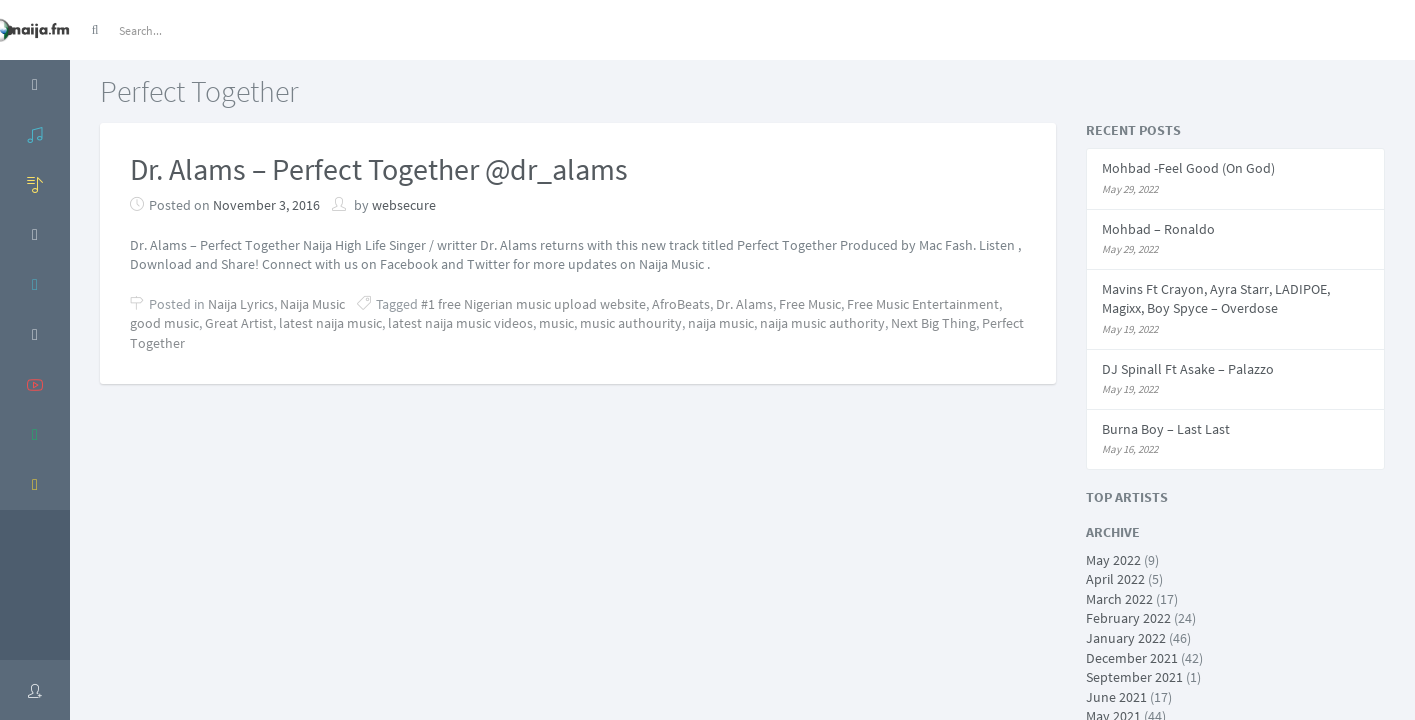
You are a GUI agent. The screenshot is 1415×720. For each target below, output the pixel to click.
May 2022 (1113, 560)
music (556, 323)
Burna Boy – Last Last (1166, 429)
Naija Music (312, 304)
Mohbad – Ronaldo (1158, 229)
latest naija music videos (460, 323)
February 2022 (1128, 618)
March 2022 (1119, 599)
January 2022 (1126, 638)
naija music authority (822, 323)
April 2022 (1115, 579)
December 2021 (1132, 658)
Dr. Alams (744, 304)
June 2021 (1116, 697)
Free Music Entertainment (923, 304)
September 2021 (1134, 677)
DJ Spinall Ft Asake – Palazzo (1188, 369)
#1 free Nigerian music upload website (533, 304)
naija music (721, 323)
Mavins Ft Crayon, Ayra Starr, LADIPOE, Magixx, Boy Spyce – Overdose (1216, 299)
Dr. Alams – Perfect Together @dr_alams (379, 169)
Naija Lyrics (241, 304)
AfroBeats (681, 304)
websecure (404, 205)
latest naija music (330, 323)
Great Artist (239, 323)
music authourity (631, 323)
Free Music (810, 304)
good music (164, 323)
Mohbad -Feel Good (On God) (1188, 168)
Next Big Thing (933, 323)
